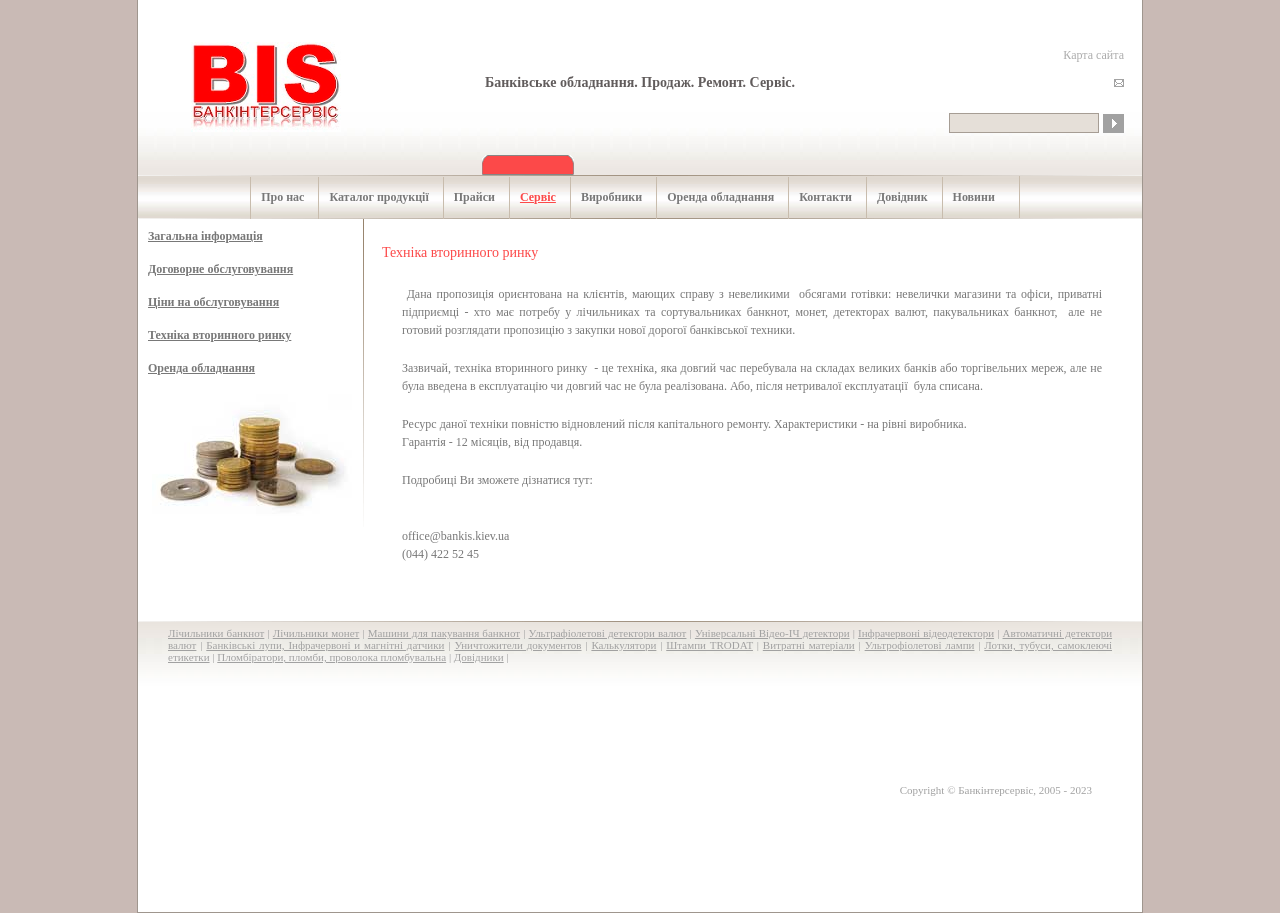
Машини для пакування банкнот (444, 633)
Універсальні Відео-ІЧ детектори (772, 633)
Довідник (892, 197)
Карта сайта (1093, 55)
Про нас (272, 197)
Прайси (464, 197)
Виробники (601, 197)
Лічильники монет (316, 633)
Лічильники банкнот (216, 633)
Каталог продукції (368, 197)
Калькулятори (623, 645)
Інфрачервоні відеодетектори (926, 633)
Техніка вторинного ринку (219, 335)
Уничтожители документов (517, 645)
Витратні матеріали (809, 645)
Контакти (815, 197)
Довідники (479, 657)
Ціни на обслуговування (213, 302)
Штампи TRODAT (709, 645)
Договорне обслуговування (220, 269)
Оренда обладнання (710, 197)
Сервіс (527, 197)
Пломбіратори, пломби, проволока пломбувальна (331, 657)
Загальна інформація (205, 236)
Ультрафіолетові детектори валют (608, 633)
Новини (963, 197)
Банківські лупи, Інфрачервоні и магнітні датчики (325, 645)
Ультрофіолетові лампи (920, 645)
